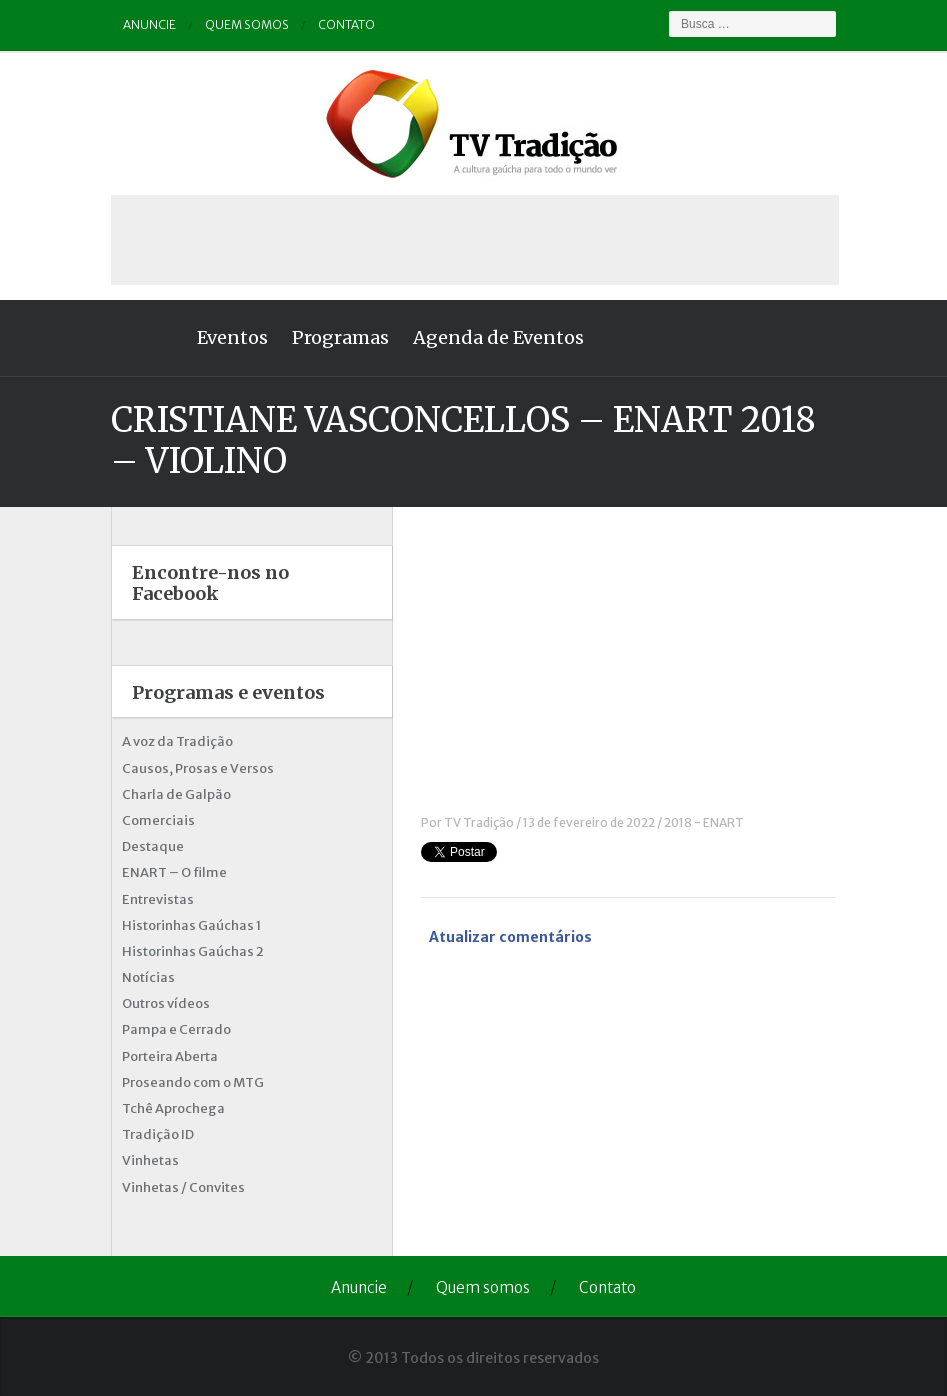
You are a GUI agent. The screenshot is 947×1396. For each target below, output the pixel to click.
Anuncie (149, 24)
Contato (346, 24)
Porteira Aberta (170, 1056)
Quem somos (247, 24)
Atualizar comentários (510, 937)
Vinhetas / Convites (183, 1187)
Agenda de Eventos (498, 337)
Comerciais (158, 820)
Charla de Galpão (176, 794)
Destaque (153, 846)
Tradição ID (158, 1134)
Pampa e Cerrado (176, 1029)
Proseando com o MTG (193, 1082)
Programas (340, 337)
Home (148, 338)
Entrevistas (158, 899)
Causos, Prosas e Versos (198, 768)
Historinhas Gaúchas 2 (193, 951)
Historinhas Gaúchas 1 (191, 925)
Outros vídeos (166, 1003)
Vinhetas (150, 1160)
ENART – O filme (174, 872)
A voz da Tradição (177, 741)
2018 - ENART (704, 822)
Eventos (232, 337)
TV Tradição (479, 822)
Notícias (148, 977)
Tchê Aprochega (173, 1108)
